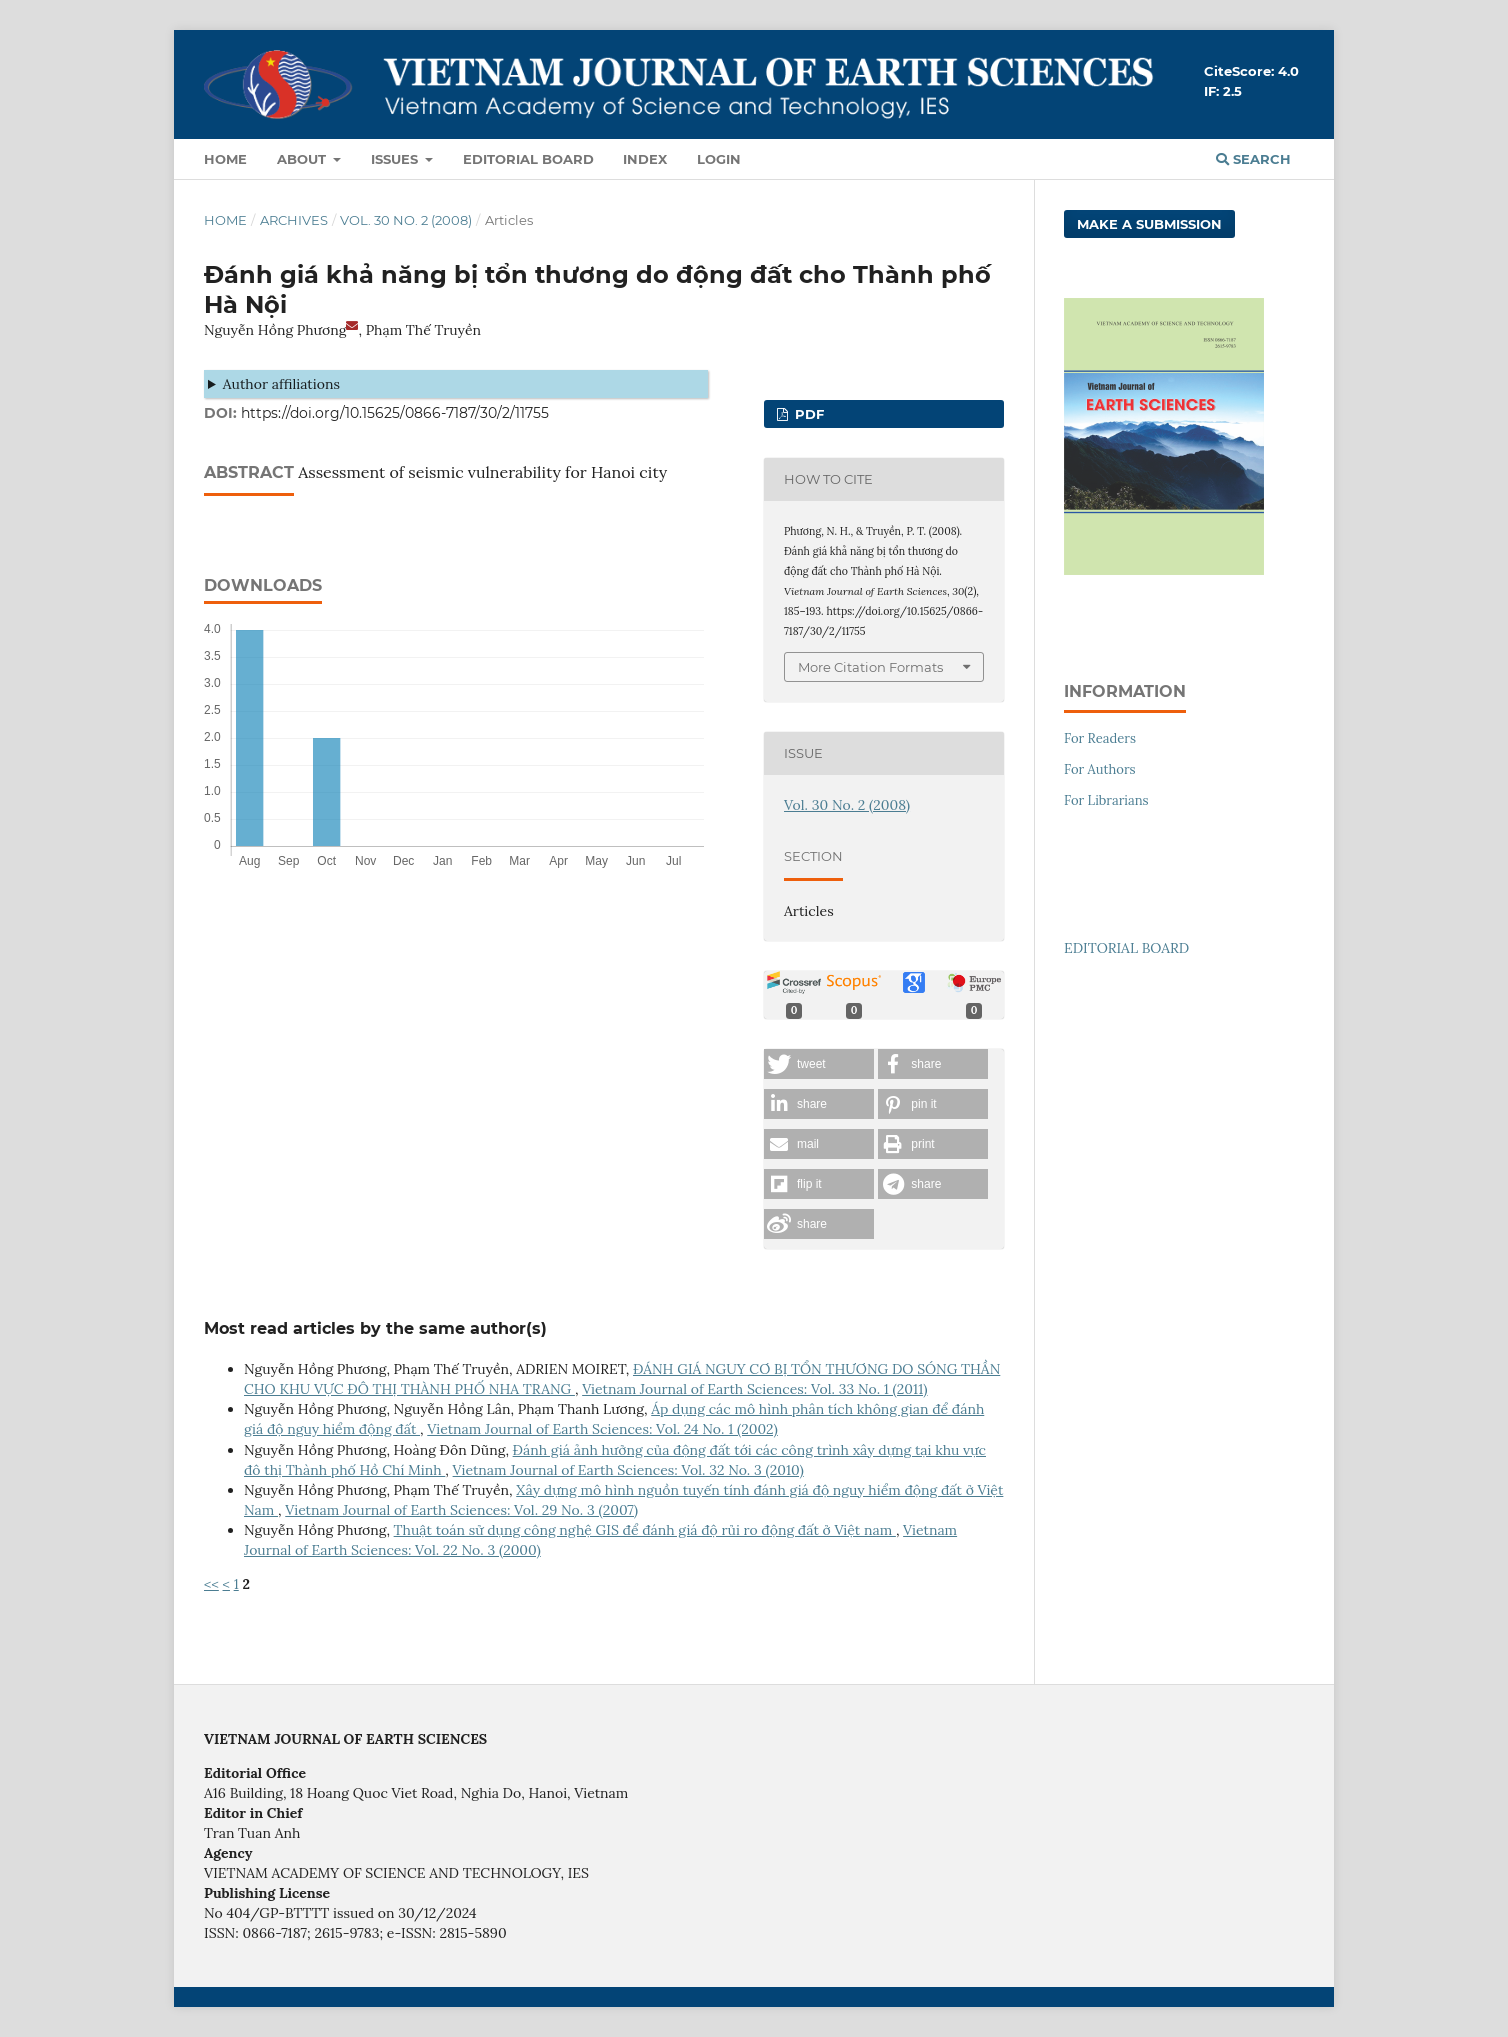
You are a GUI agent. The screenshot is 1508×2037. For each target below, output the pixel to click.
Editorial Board (528, 159)
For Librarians (1106, 800)
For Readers (1100, 738)
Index (645, 159)
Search (1253, 159)
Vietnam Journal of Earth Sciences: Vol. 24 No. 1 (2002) (602, 1429)
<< (211, 1584)
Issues (396, 159)
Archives (294, 220)
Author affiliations (281, 384)
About (303, 159)
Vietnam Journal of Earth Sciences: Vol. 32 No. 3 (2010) (628, 1470)
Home (225, 159)
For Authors (1100, 769)
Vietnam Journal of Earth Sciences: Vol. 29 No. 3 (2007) (461, 1510)
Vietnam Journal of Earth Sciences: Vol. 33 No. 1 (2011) (754, 1389)
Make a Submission (1149, 224)
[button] (819, 1064)
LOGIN (719, 159)
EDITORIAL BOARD (1126, 948)
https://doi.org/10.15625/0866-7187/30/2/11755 (395, 413)
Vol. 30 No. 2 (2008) (406, 220)
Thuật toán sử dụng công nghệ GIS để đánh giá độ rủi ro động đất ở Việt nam (645, 1530)
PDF (807, 414)
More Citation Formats (870, 667)
